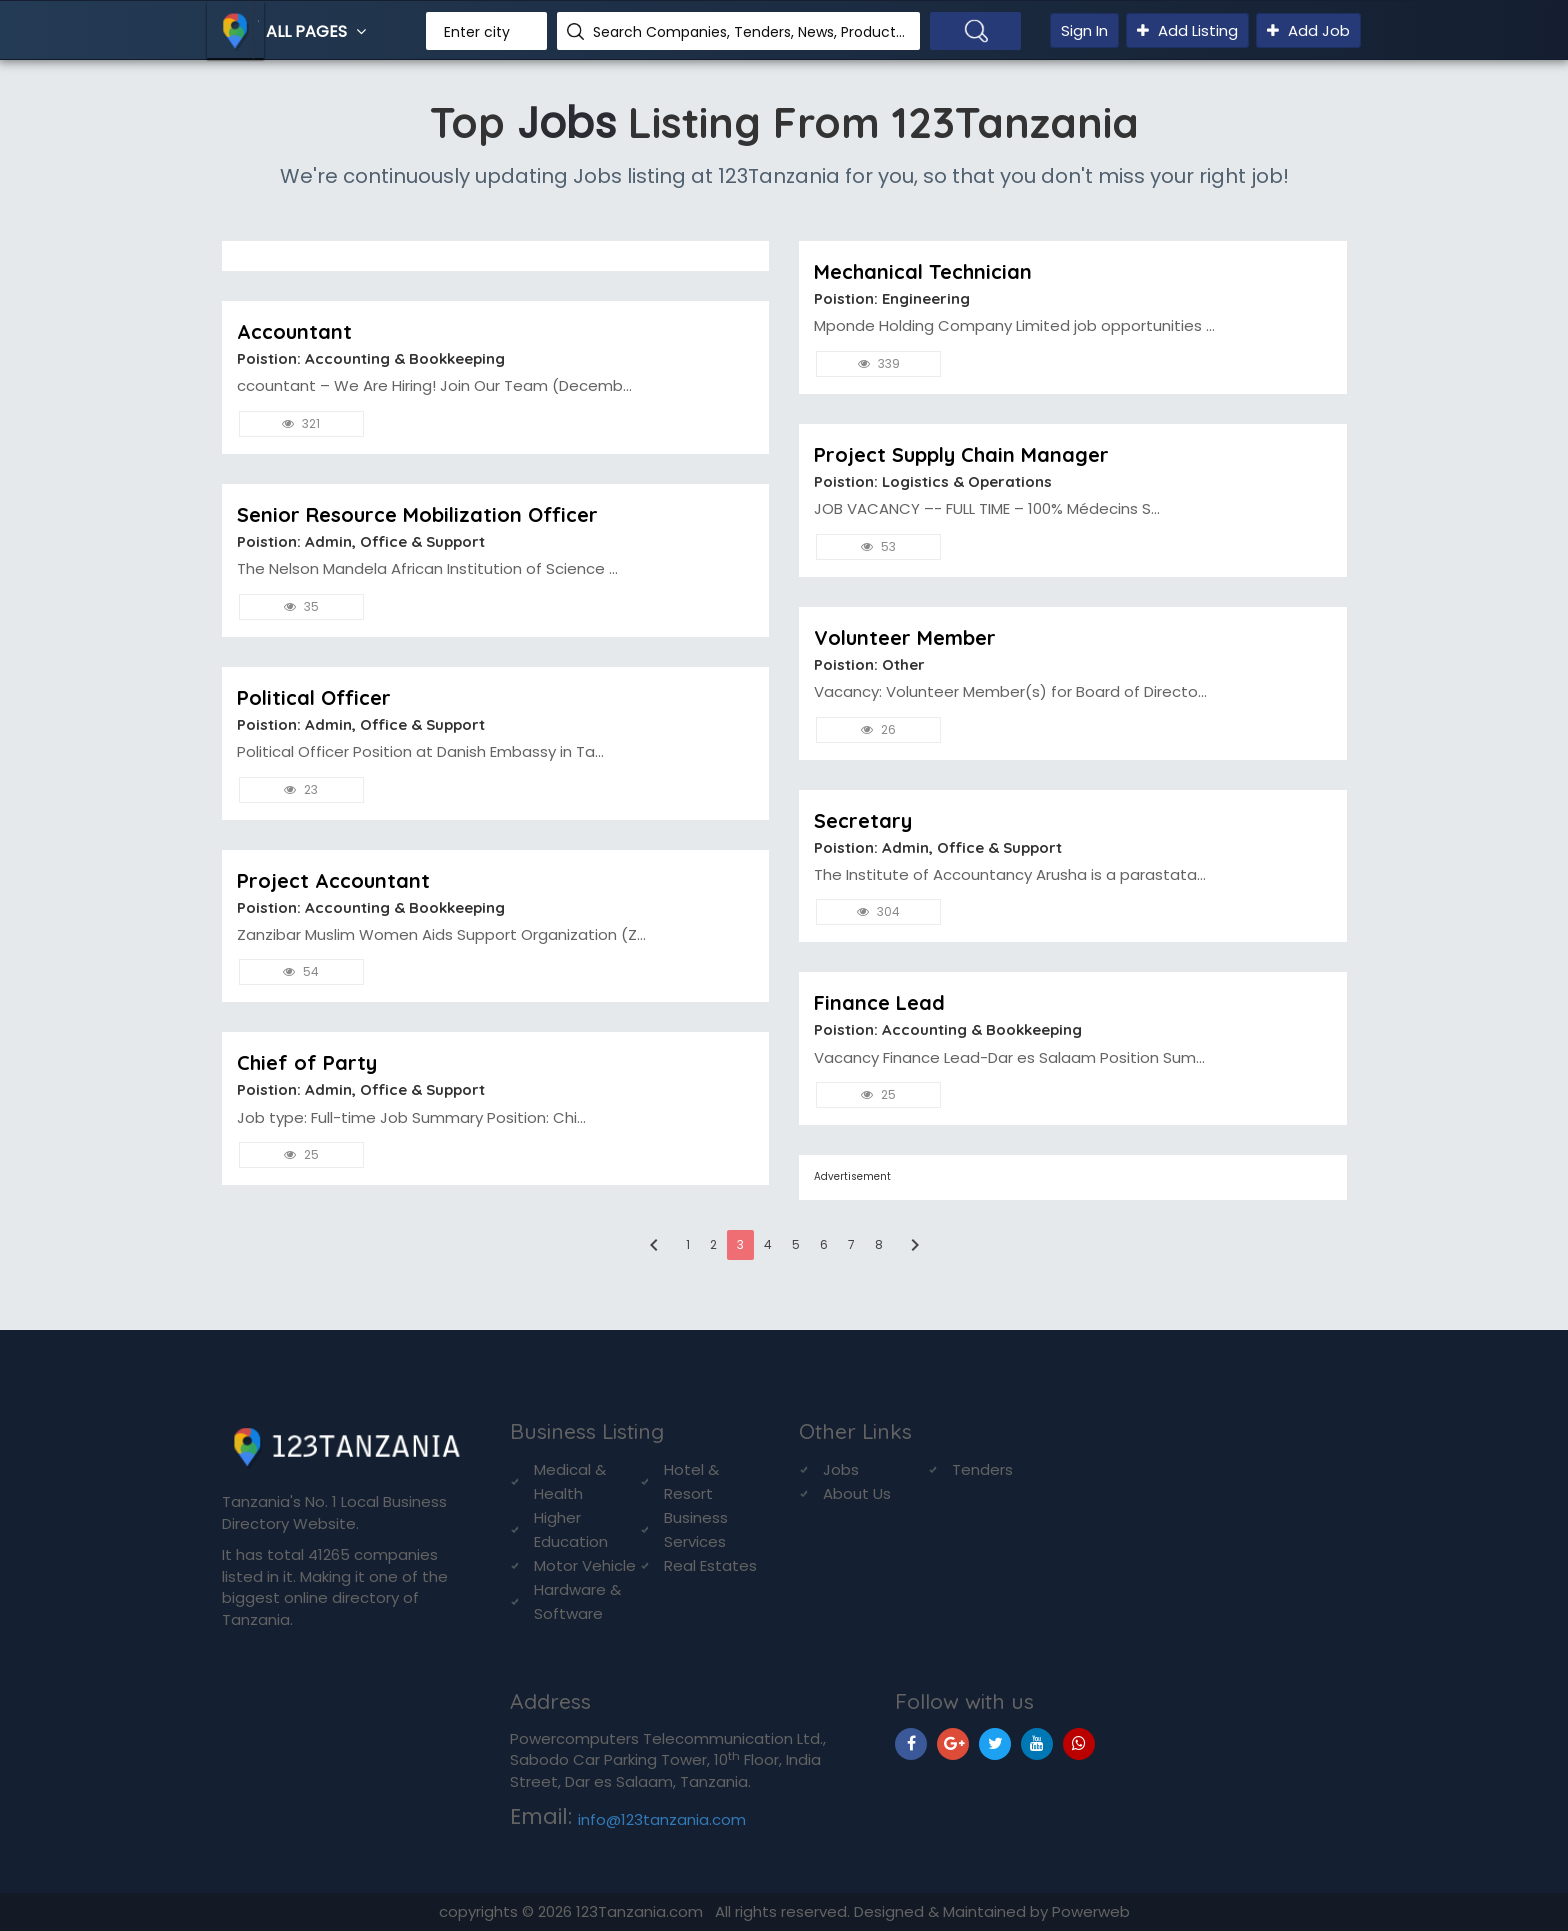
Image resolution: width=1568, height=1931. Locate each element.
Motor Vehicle (585, 1565)
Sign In (1084, 30)
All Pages (318, 31)
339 (879, 363)
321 (301, 423)
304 (878, 911)
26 (878, 729)
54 (301, 971)
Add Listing (1187, 30)
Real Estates (710, 1565)
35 (301, 606)
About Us (857, 1493)
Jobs (841, 1469)
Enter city (477, 32)
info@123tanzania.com (662, 1819)
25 (301, 1154)
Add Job (1308, 30)
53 (878, 546)
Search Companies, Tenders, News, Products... (749, 32)
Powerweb (1091, 1911)
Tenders (982, 1469)
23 (301, 789)
